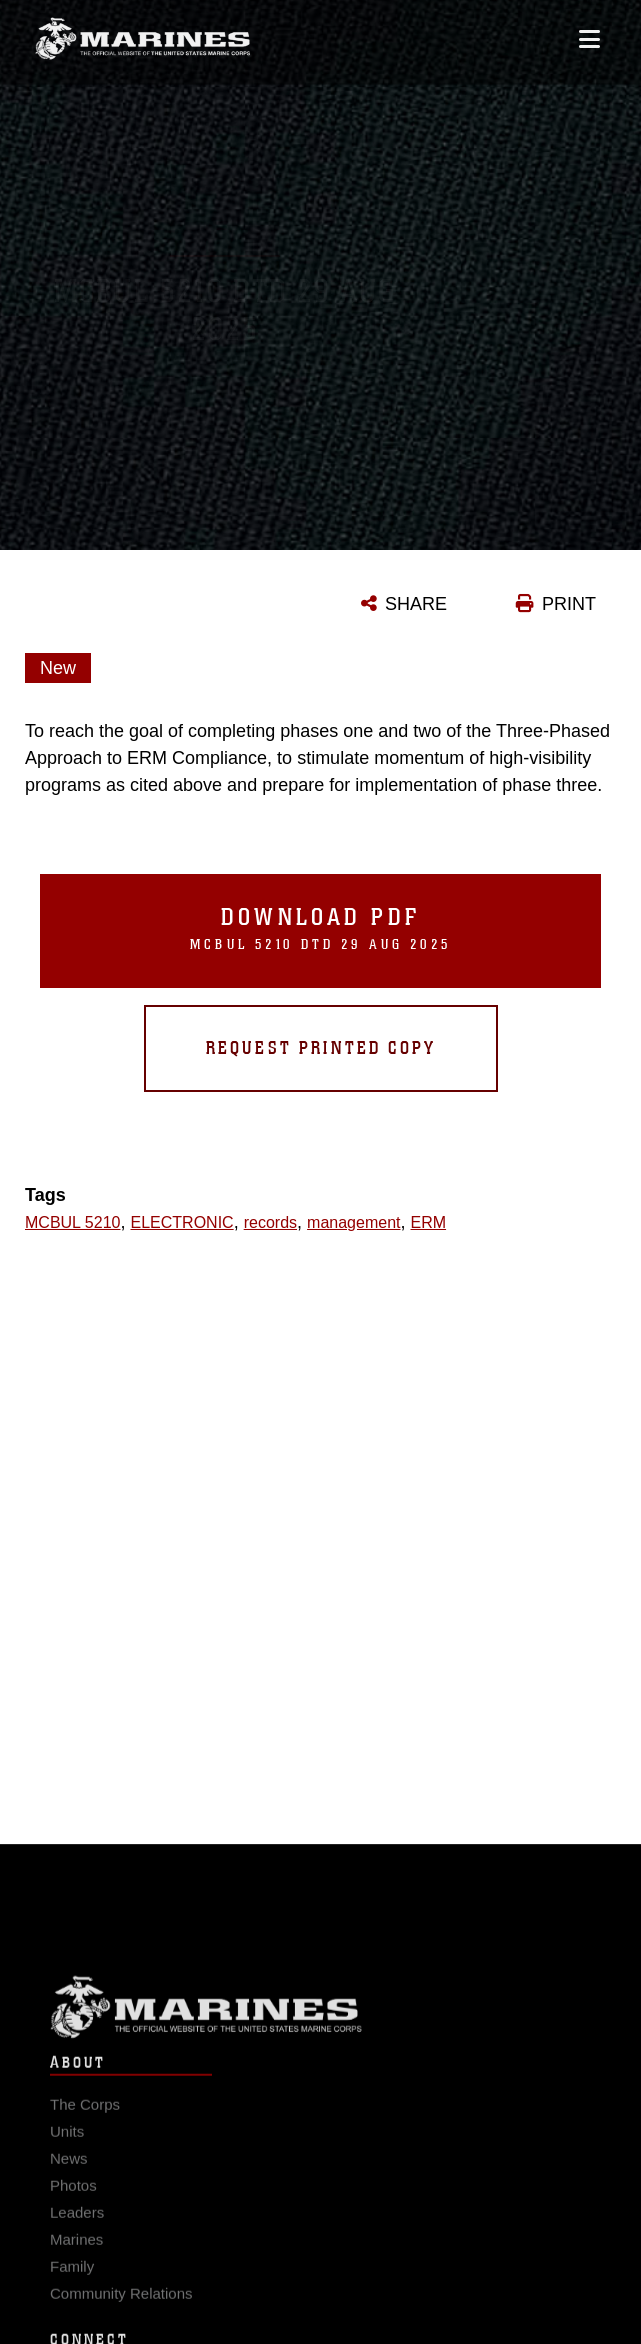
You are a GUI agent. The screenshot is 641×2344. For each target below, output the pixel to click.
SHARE (416, 604)
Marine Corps (320, 2016)
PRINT (569, 604)
